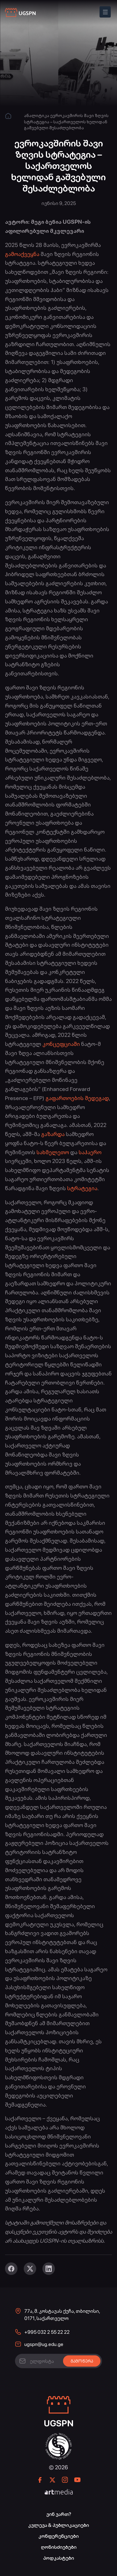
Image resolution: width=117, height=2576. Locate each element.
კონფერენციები (58, 2536)
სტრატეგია (82, 1188)
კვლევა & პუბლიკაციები (58, 2525)
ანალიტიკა (36, 115)
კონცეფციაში (61, 1044)
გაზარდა (53, 1134)
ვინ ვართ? (58, 2514)
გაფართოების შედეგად (77, 1098)
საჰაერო (90, 1152)
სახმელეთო (53, 1152)
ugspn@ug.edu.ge (43, 2344)
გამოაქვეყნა (22, 254)
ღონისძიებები (58, 2547)
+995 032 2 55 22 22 (47, 2332)
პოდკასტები (58, 2558)
